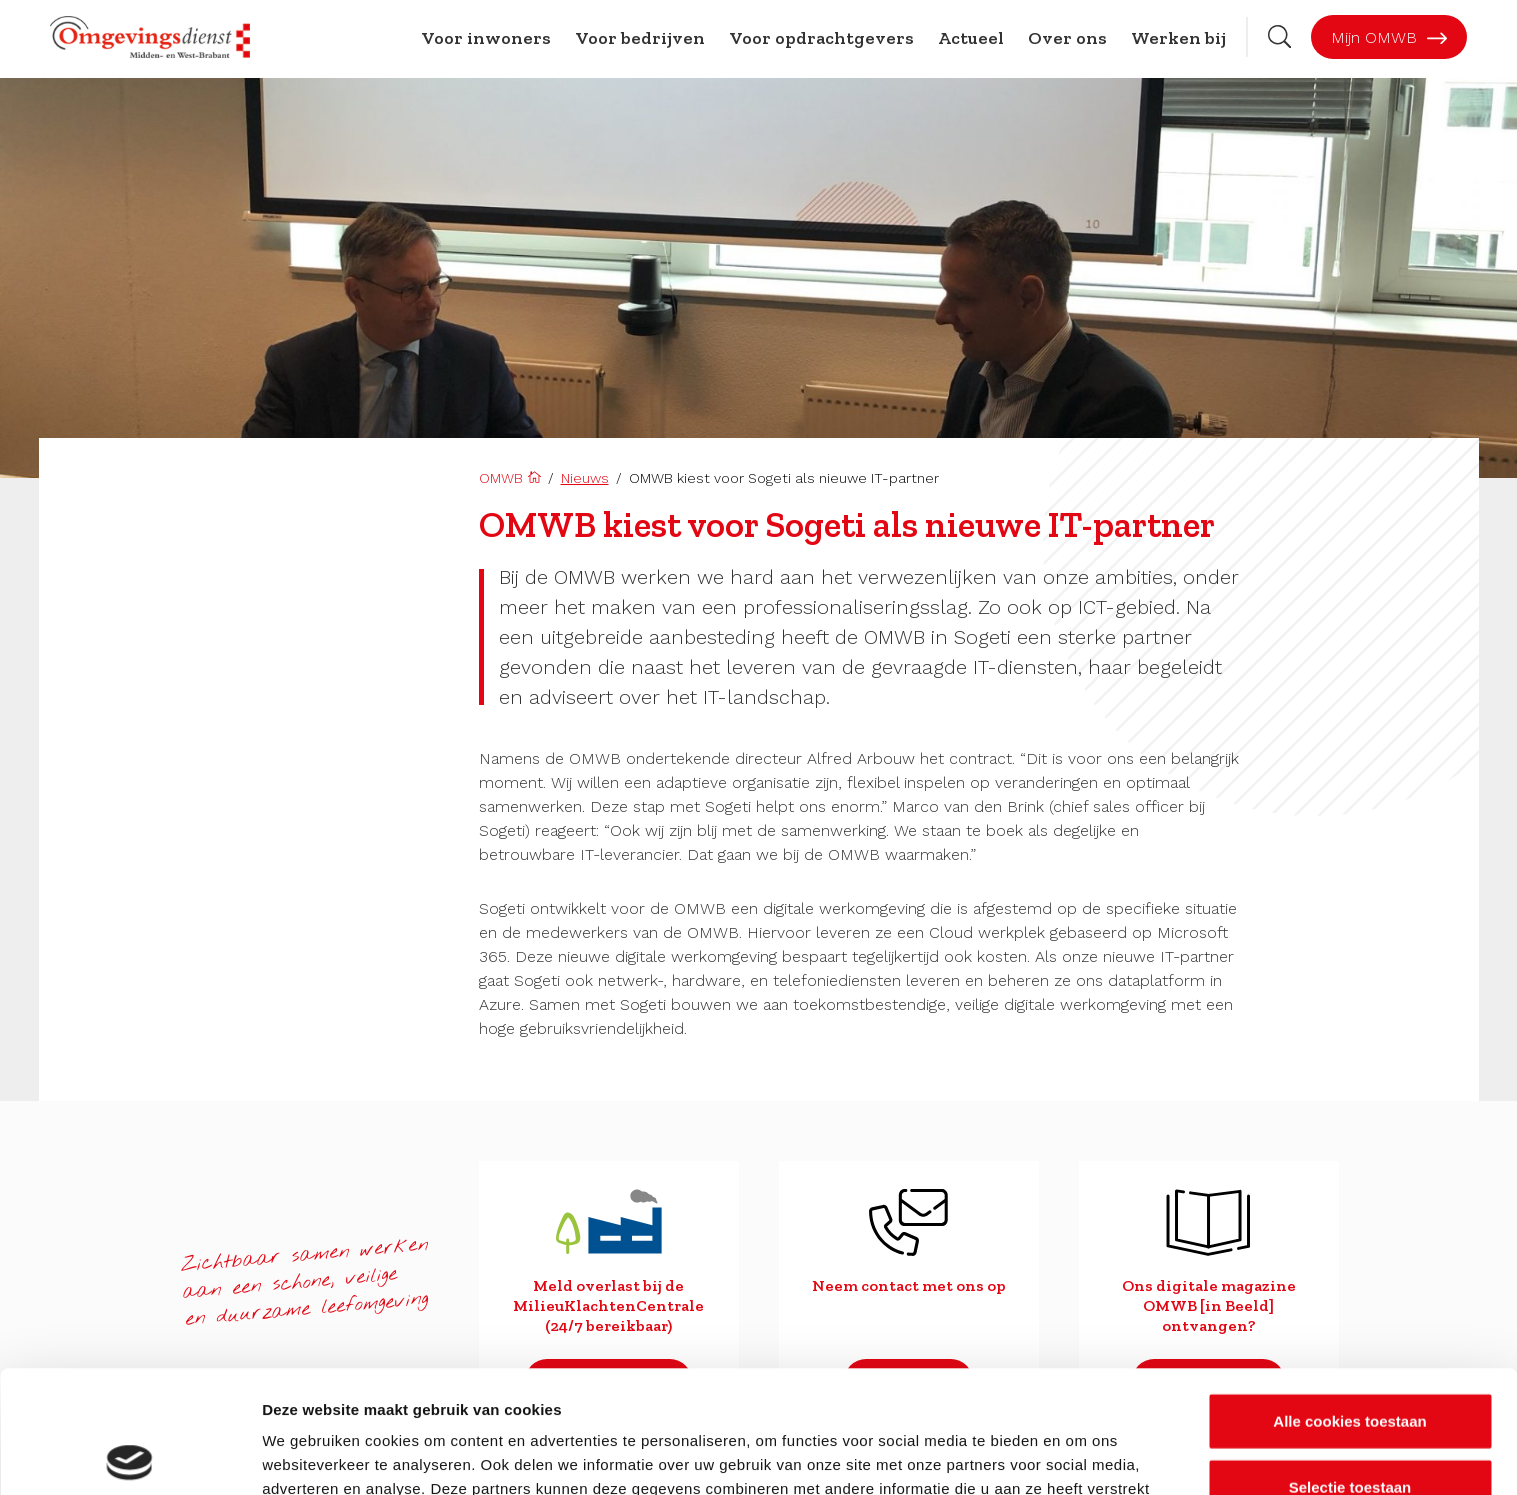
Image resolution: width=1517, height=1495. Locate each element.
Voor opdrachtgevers (821, 38)
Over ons (1067, 38)
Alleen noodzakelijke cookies (1350, 1429)
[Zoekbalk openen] (1279, 36)
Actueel (971, 38)
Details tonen (1080, 1455)
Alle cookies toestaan (1349, 1298)
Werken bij (1178, 38)
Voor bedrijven (640, 38)
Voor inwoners (486, 38)
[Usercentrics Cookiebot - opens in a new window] (129, 1456)
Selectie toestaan (1350, 1364)
